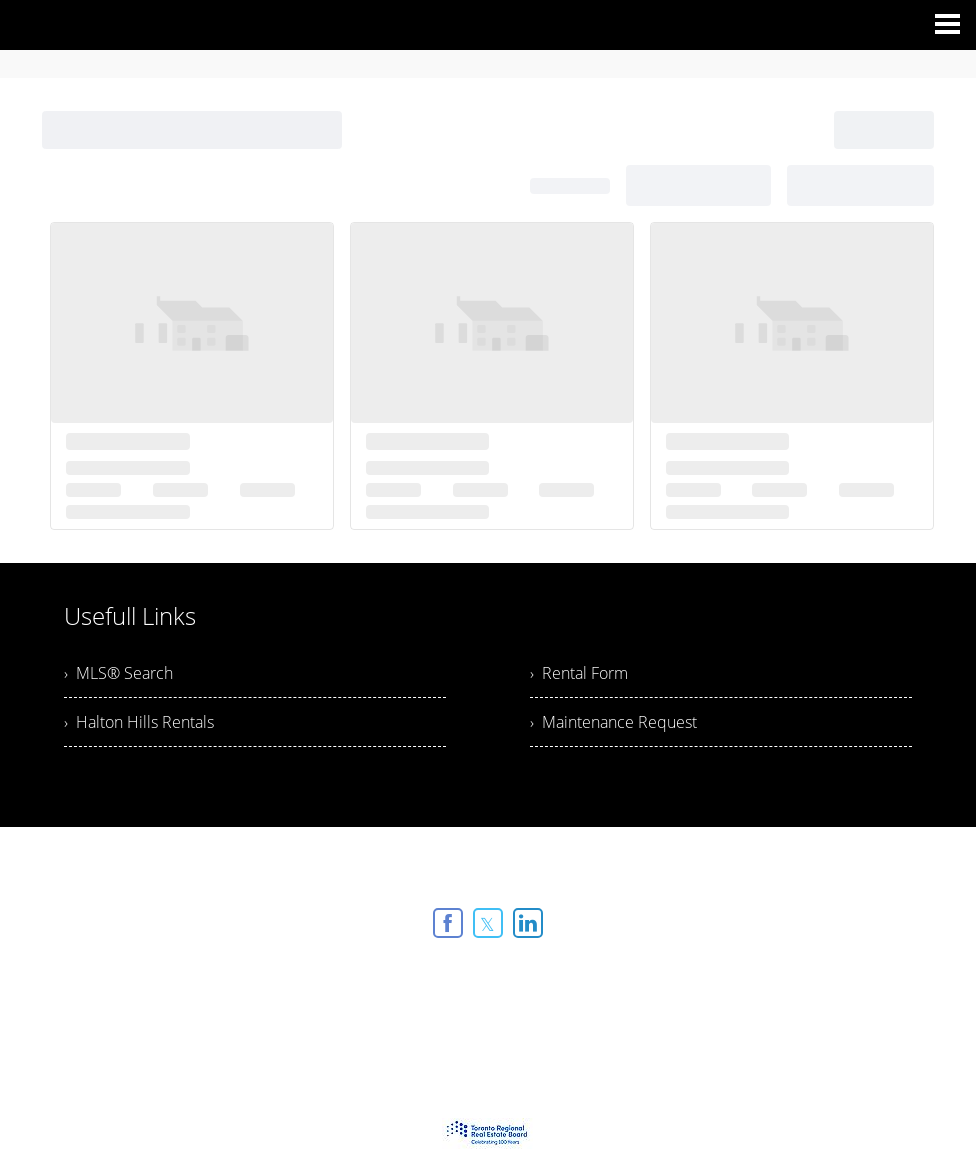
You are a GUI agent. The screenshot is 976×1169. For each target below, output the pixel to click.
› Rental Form (579, 673)
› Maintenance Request (613, 722)
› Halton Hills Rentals (139, 722)
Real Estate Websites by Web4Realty (443, 977)
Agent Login (609, 977)
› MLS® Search (118, 673)
